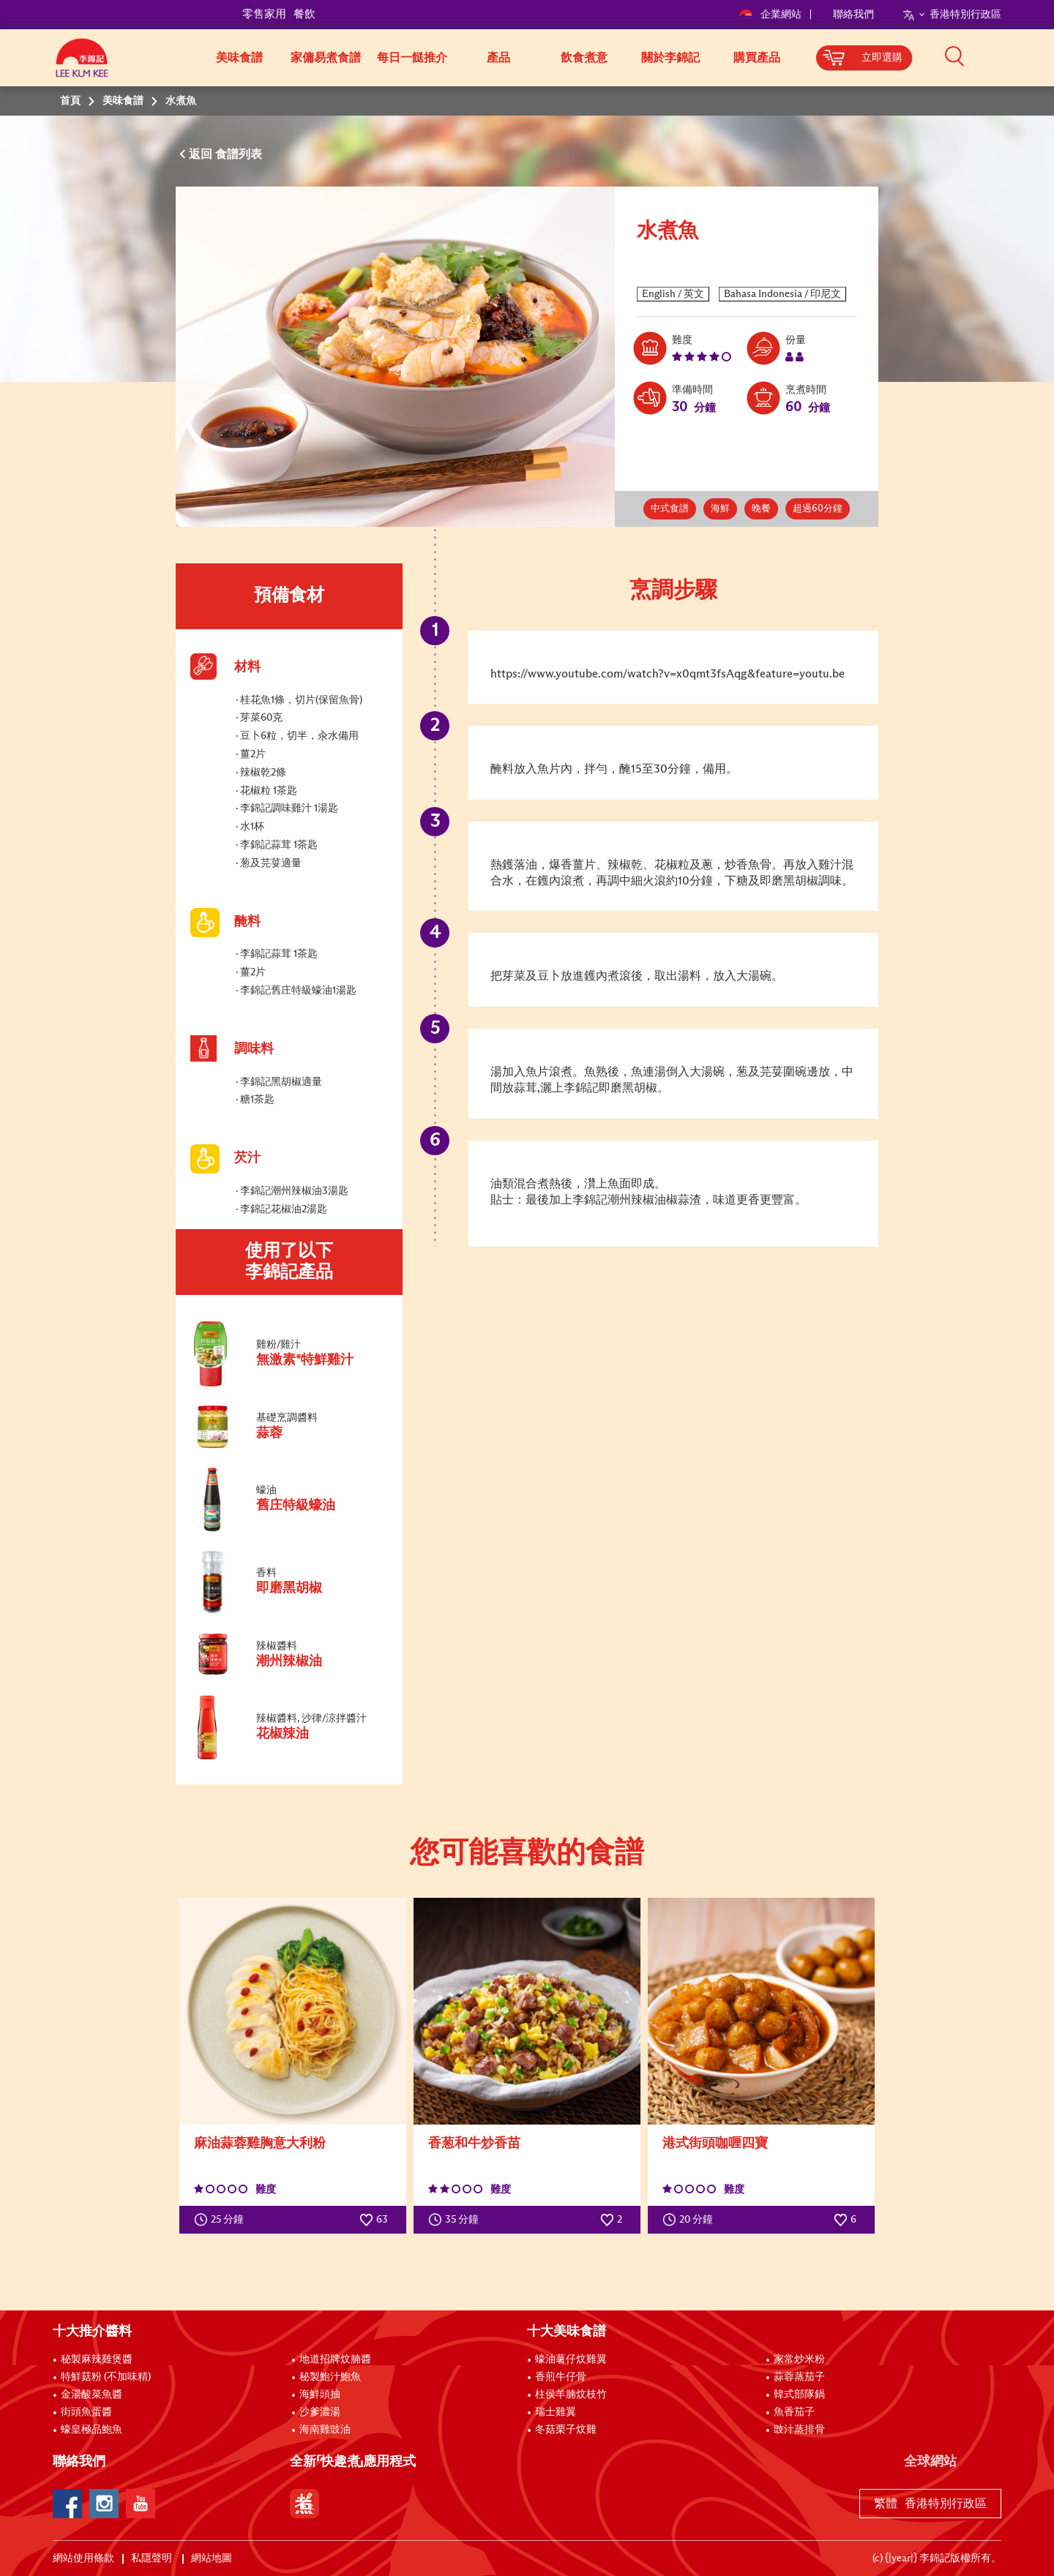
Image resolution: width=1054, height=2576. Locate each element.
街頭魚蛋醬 (86, 2412)
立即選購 (881, 58)
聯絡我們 (853, 15)
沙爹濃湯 (319, 2412)
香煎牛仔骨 (560, 2377)
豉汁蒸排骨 (799, 2430)
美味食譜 (239, 58)
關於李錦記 (670, 58)
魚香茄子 (794, 2412)
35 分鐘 (456, 2219)
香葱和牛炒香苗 (474, 2143)
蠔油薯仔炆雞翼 (571, 2359)
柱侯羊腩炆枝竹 (571, 2394)
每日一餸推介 (412, 58)
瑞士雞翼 (555, 2412)
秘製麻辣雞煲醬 (96, 2359)
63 (373, 2219)
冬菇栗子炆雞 (566, 2430)
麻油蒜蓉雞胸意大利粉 (260, 2143)
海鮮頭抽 (319, 2394)
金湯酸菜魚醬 (91, 2394)
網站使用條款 (83, 2558)
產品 (498, 58)
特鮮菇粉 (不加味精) (106, 2377)
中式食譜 (670, 509)
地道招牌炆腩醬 (335, 2359)
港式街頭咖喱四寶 (715, 2143)
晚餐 (761, 509)
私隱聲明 (152, 2558)
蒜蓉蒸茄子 (799, 2377)
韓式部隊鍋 (799, 2394)
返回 (202, 154)
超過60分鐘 (817, 509)
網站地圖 (212, 2558)
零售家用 (264, 14)
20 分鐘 (691, 2219)
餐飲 (304, 14)
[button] (1006, 56)
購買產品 (756, 58)
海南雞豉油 (325, 2430)
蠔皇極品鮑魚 (91, 2430)
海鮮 (720, 509)
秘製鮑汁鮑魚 (330, 2377)
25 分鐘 (222, 2219)
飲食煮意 (584, 58)
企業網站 (771, 14)
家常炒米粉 (799, 2359)
